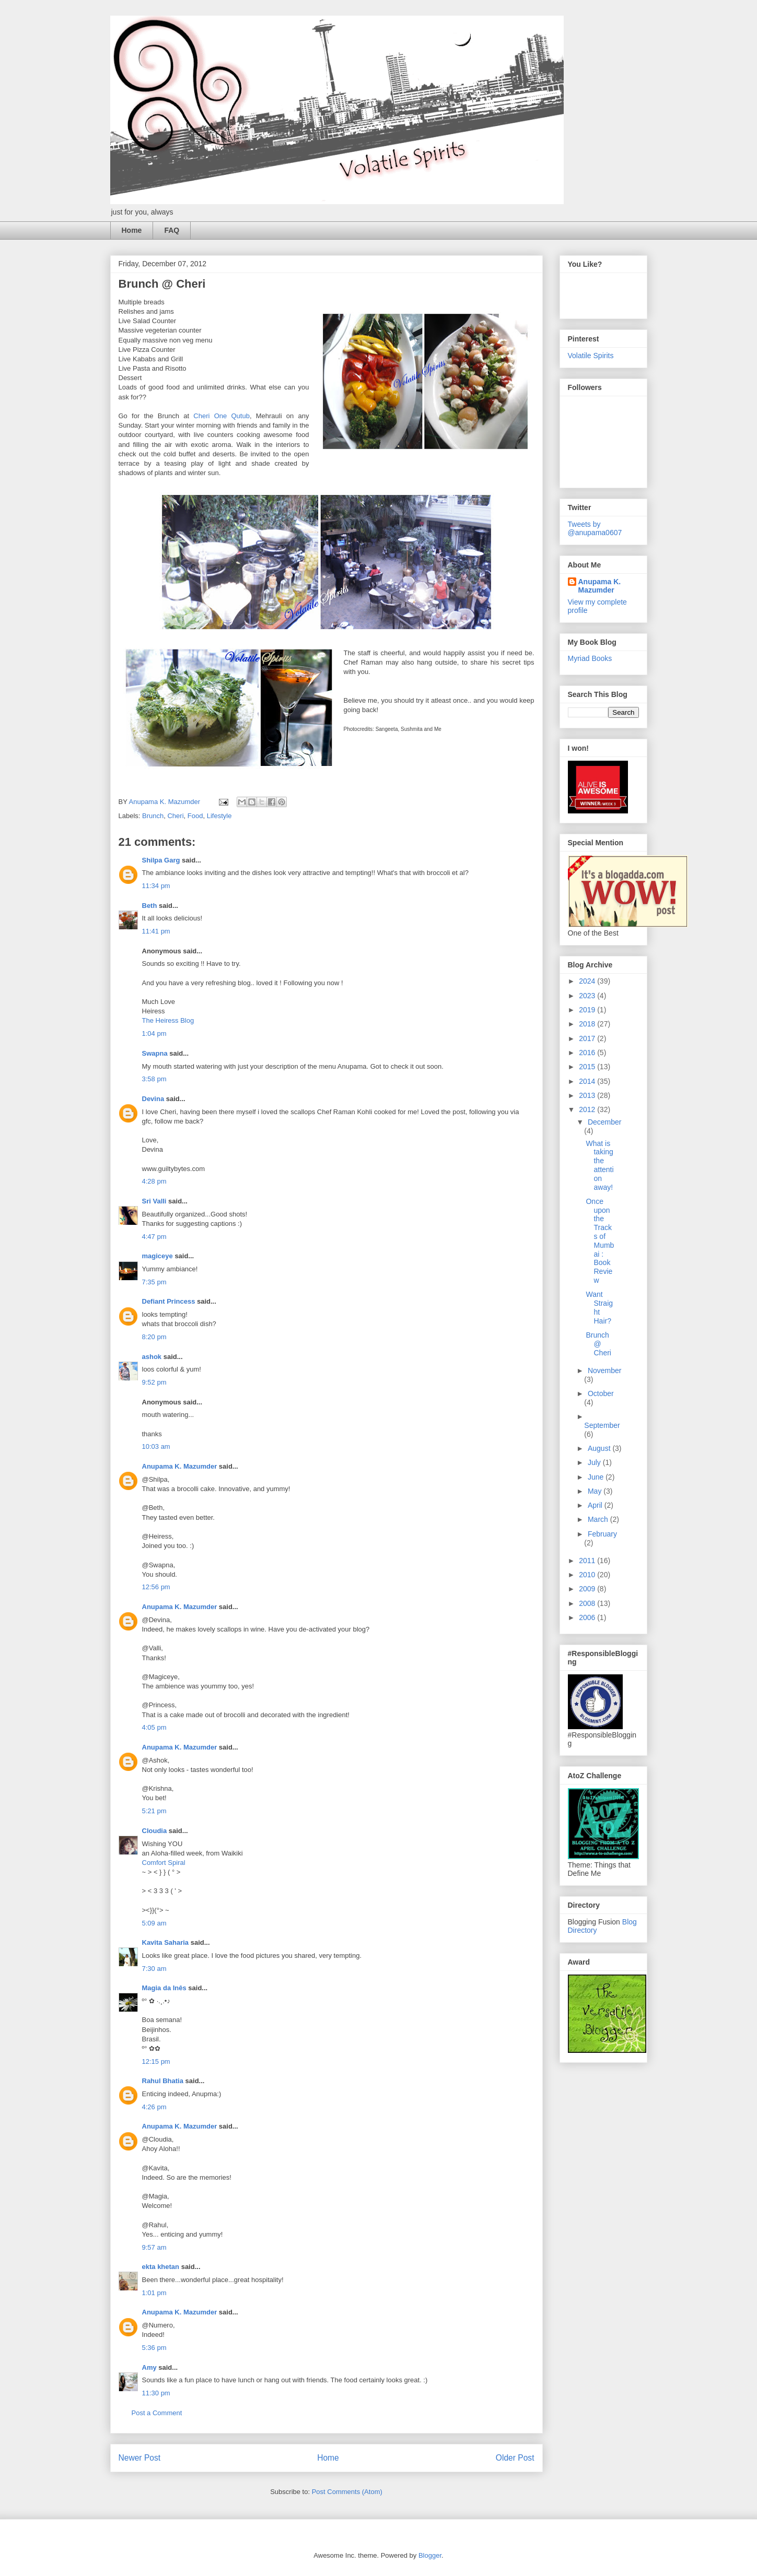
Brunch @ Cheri (598, 1344)
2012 (588, 1109)
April (596, 1505)
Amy (149, 2367)
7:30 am (154, 1968)
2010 (588, 1574)
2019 (588, 1010)
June (596, 1477)
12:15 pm (156, 2061)
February (602, 1534)
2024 (588, 981)
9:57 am (154, 2247)
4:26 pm (154, 2107)
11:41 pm (156, 931)
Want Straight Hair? (599, 1307)
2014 (588, 1081)
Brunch (153, 816)
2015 (588, 1066)
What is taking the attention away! (599, 1165)
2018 (588, 1024)
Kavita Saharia (165, 1942)
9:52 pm (154, 1382)
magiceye (157, 1256)
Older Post (515, 2457)
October (601, 1393)
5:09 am (154, 1923)
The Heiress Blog (168, 1020)
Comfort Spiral (163, 1862)
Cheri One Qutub (221, 416)
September (602, 1425)
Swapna (155, 1053)
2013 (588, 1095)
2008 (588, 1603)
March (599, 1519)
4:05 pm (154, 1727)
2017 (588, 1038)
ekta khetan (161, 2267)
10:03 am (156, 1446)
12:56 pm (156, 1587)
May (595, 1491)
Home (132, 230)
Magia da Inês (164, 1988)
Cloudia (154, 1831)
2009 (588, 1589)
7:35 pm (154, 1282)
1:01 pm (154, 2293)
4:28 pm (154, 1181)
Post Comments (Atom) (347, 2492)
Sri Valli (154, 1201)
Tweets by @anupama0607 (595, 528)
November (605, 1370)
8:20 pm (154, 1337)
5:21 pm (154, 1811)
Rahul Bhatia (162, 2081)
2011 (588, 1560)
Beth (149, 905)
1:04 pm (154, 1033)
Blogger (429, 2555)
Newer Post (140, 2457)
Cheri (175, 816)
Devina (153, 1099)
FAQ (171, 230)
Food (195, 816)
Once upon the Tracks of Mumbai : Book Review (600, 1240)
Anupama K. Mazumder (179, 1466)
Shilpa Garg (161, 860)
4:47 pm (154, 1236)
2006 (588, 1617)
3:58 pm (154, 1079)
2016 (588, 1052)
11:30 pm (156, 2393)
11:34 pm (156, 886)
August (600, 1448)
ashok (153, 1357)
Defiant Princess (168, 1301)
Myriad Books (590, 658)
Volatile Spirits (591, 355)
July (595, 1462)
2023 (588, 995)
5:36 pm (154, 2348)
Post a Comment (157, 2413)
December (605, 1122)
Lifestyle (219, 816)
